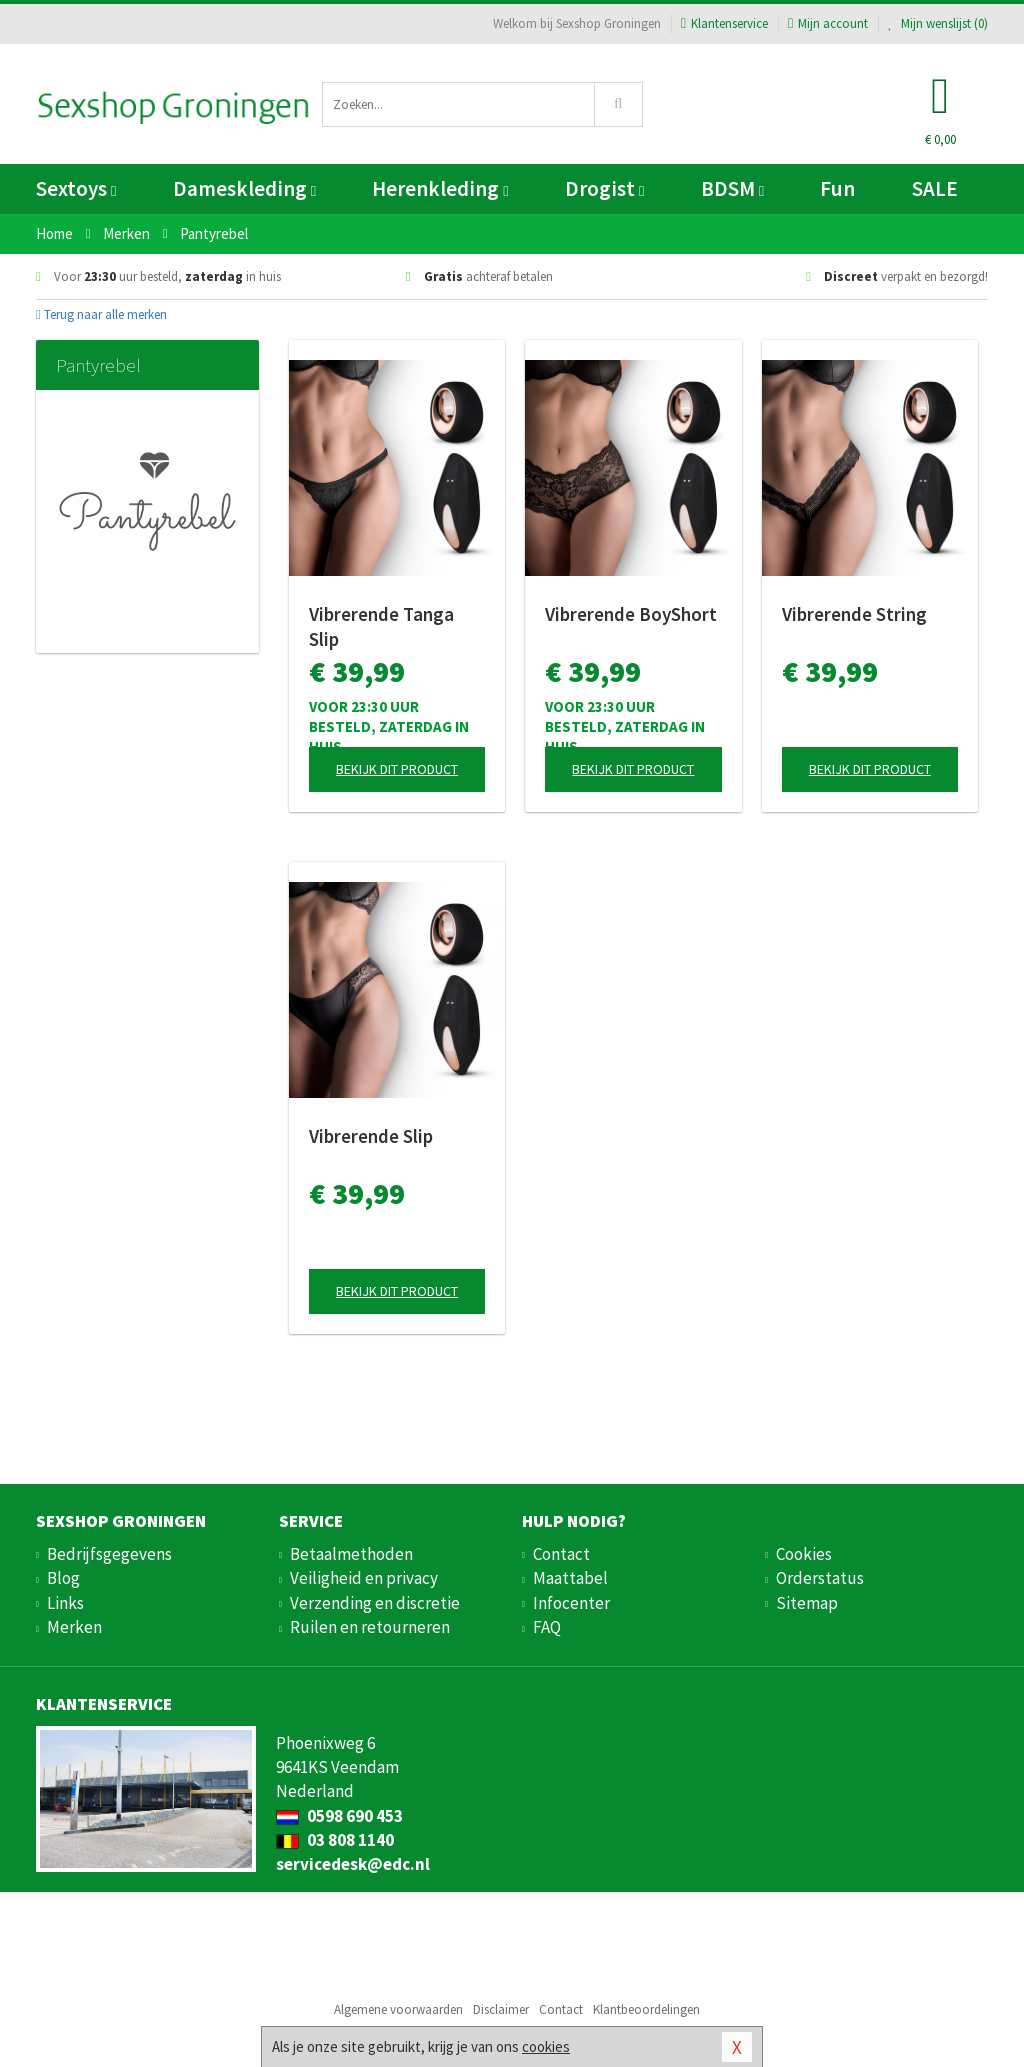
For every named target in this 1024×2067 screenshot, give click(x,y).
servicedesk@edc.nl (353, 1864)
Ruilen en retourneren (370, 1627)
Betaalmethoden (351, 1554)
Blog (63, 1578)
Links (65, 1603)
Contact (561, 1554)
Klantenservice (724, 23)
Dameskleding (244, 188)
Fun (837, 188)
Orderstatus (820, 1578)
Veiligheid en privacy (364, 1578)
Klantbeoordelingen (646, 2009)
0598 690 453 (339, 1816)
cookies (546, 2046)
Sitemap (807, 1603)
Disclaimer (501, 2009)
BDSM (732, 188)
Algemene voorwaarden (398, 2009)
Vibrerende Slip (371, 1136)
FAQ (547, 1627)
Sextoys (76, 188)
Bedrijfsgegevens (109, 1554)
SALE (935, 188)
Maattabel (570, 1578)
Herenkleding (440, 188)
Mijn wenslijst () (938, 23)
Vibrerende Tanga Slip (381, 626)
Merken (74, 1627)
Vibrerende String (854, 614)
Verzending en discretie (375, 1603)
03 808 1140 (335, 1840)
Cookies (804, 1554)
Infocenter (571, 1603)
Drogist (604, 188)
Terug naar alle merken (101, 314)
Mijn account (828, 23)
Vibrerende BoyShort (631, 614)
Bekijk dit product (397, 769)
